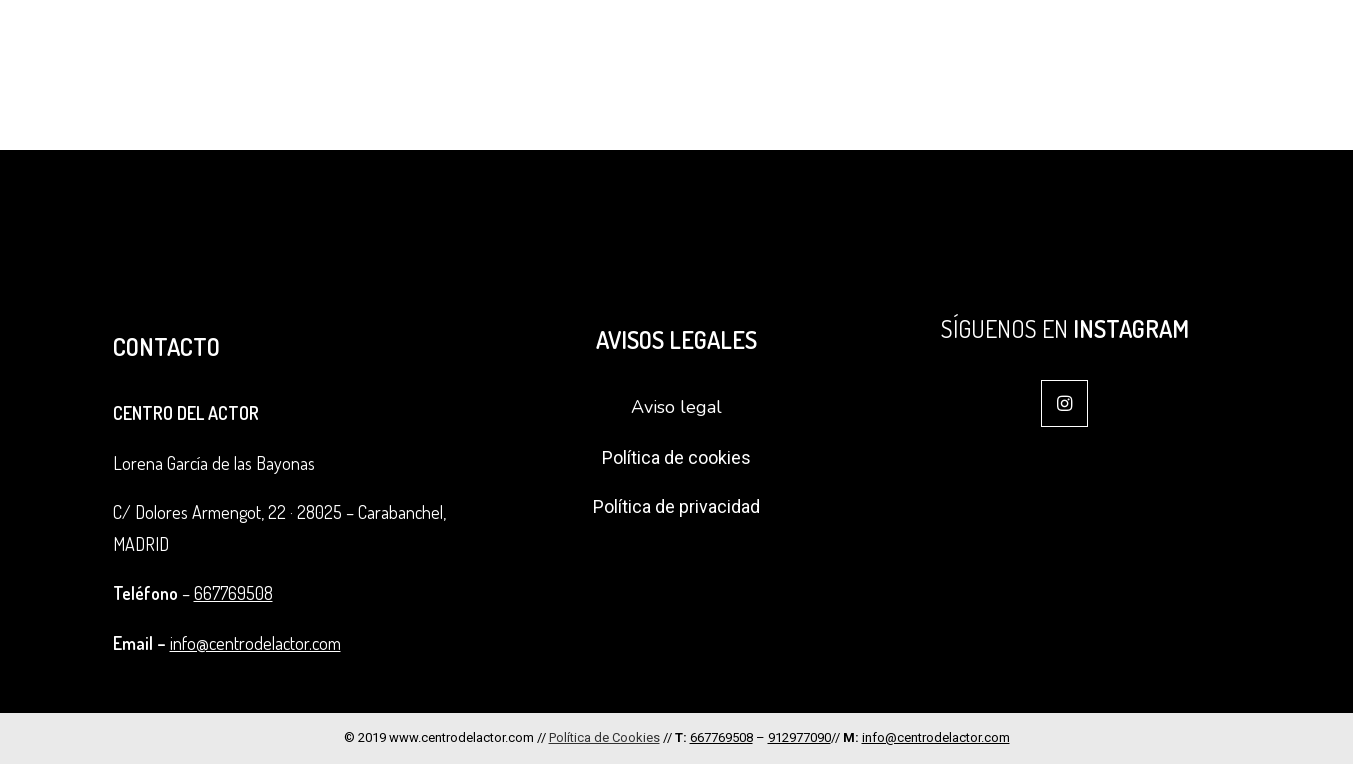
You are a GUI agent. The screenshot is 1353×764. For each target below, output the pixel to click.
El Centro (658, 45)
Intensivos (993, 45)
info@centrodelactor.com (255, 643)
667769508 (233, 593)
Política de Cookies (604, 737)
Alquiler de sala (1212, 45)
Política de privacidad (676, 506)
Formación (784, 45)
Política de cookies (676, 457)
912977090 (799, 737)
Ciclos (893, 45)
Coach (1092, 45)
